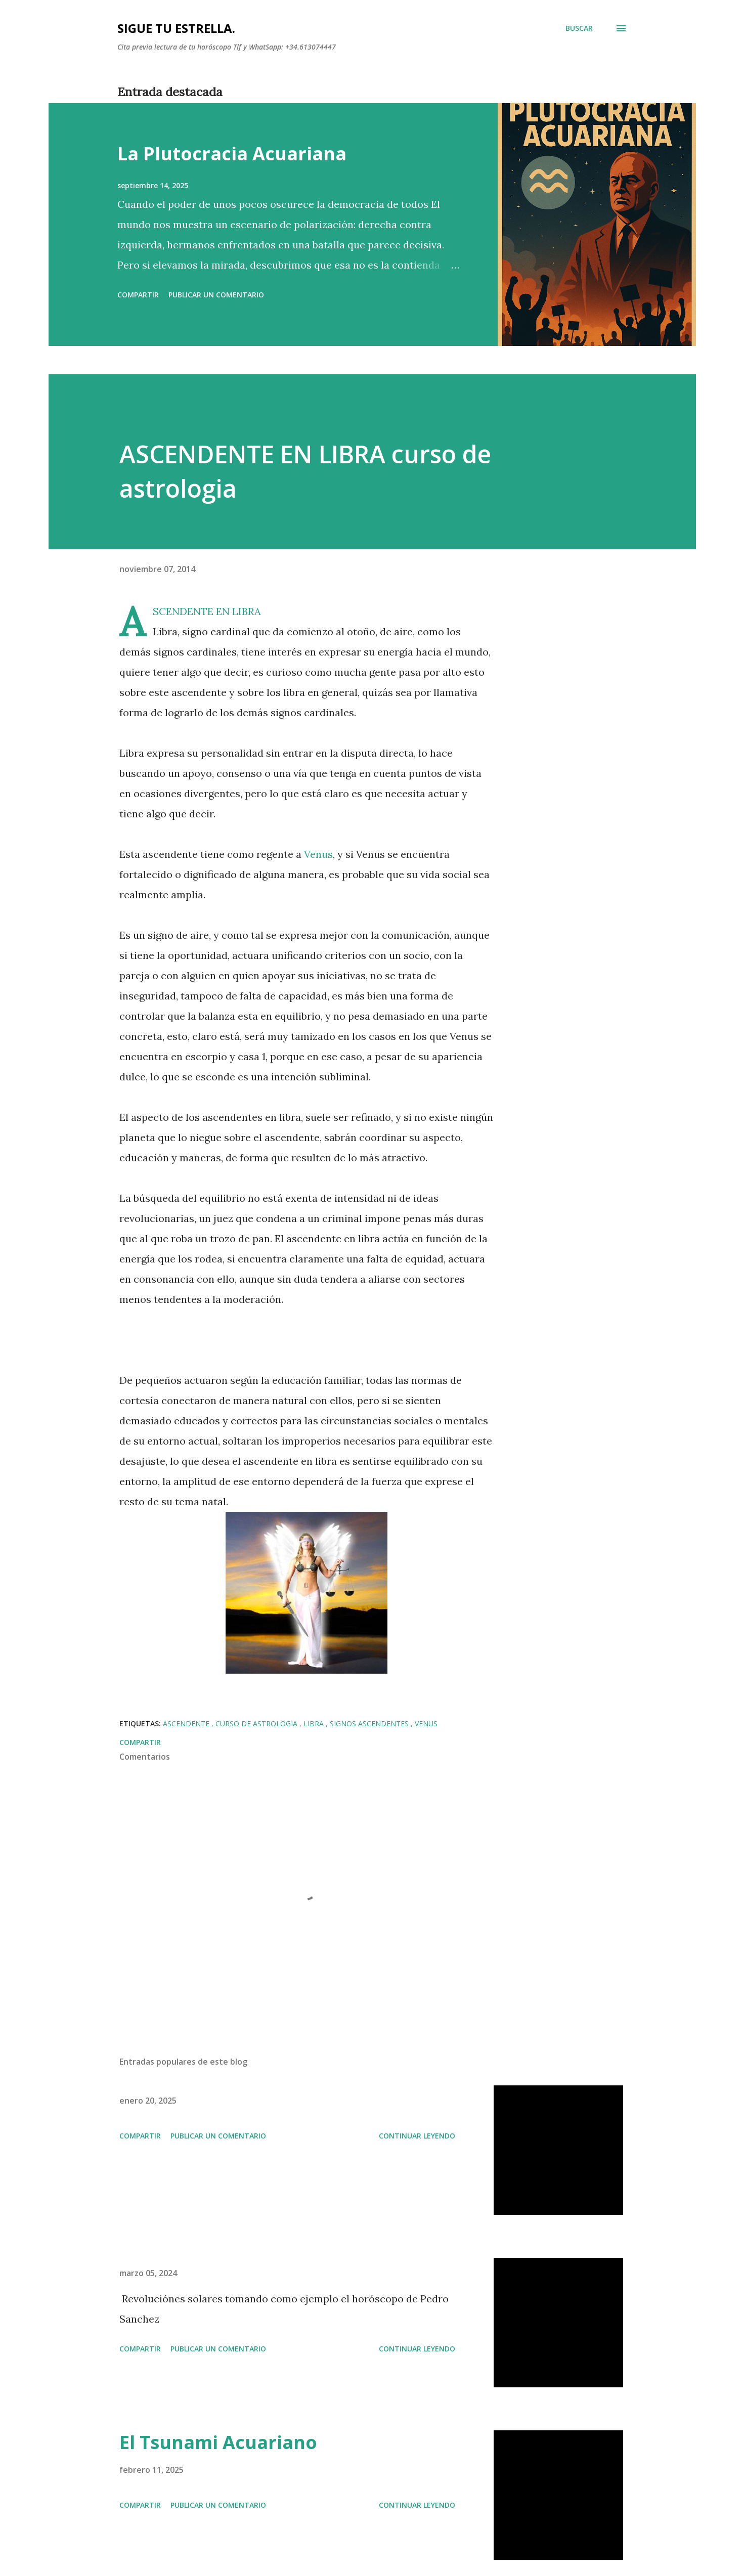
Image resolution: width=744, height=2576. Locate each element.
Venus (317, 854)
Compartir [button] (138, 294)
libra (314, 1723)
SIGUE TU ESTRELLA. (176, 28)
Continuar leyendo (417, 2136)
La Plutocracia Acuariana (231, 153)
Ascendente (187, 1723)
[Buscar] (579, 28)
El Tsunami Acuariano (218, 2442)
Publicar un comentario (216, 294)
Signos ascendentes (370, 1723)
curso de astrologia (257, 1723)
